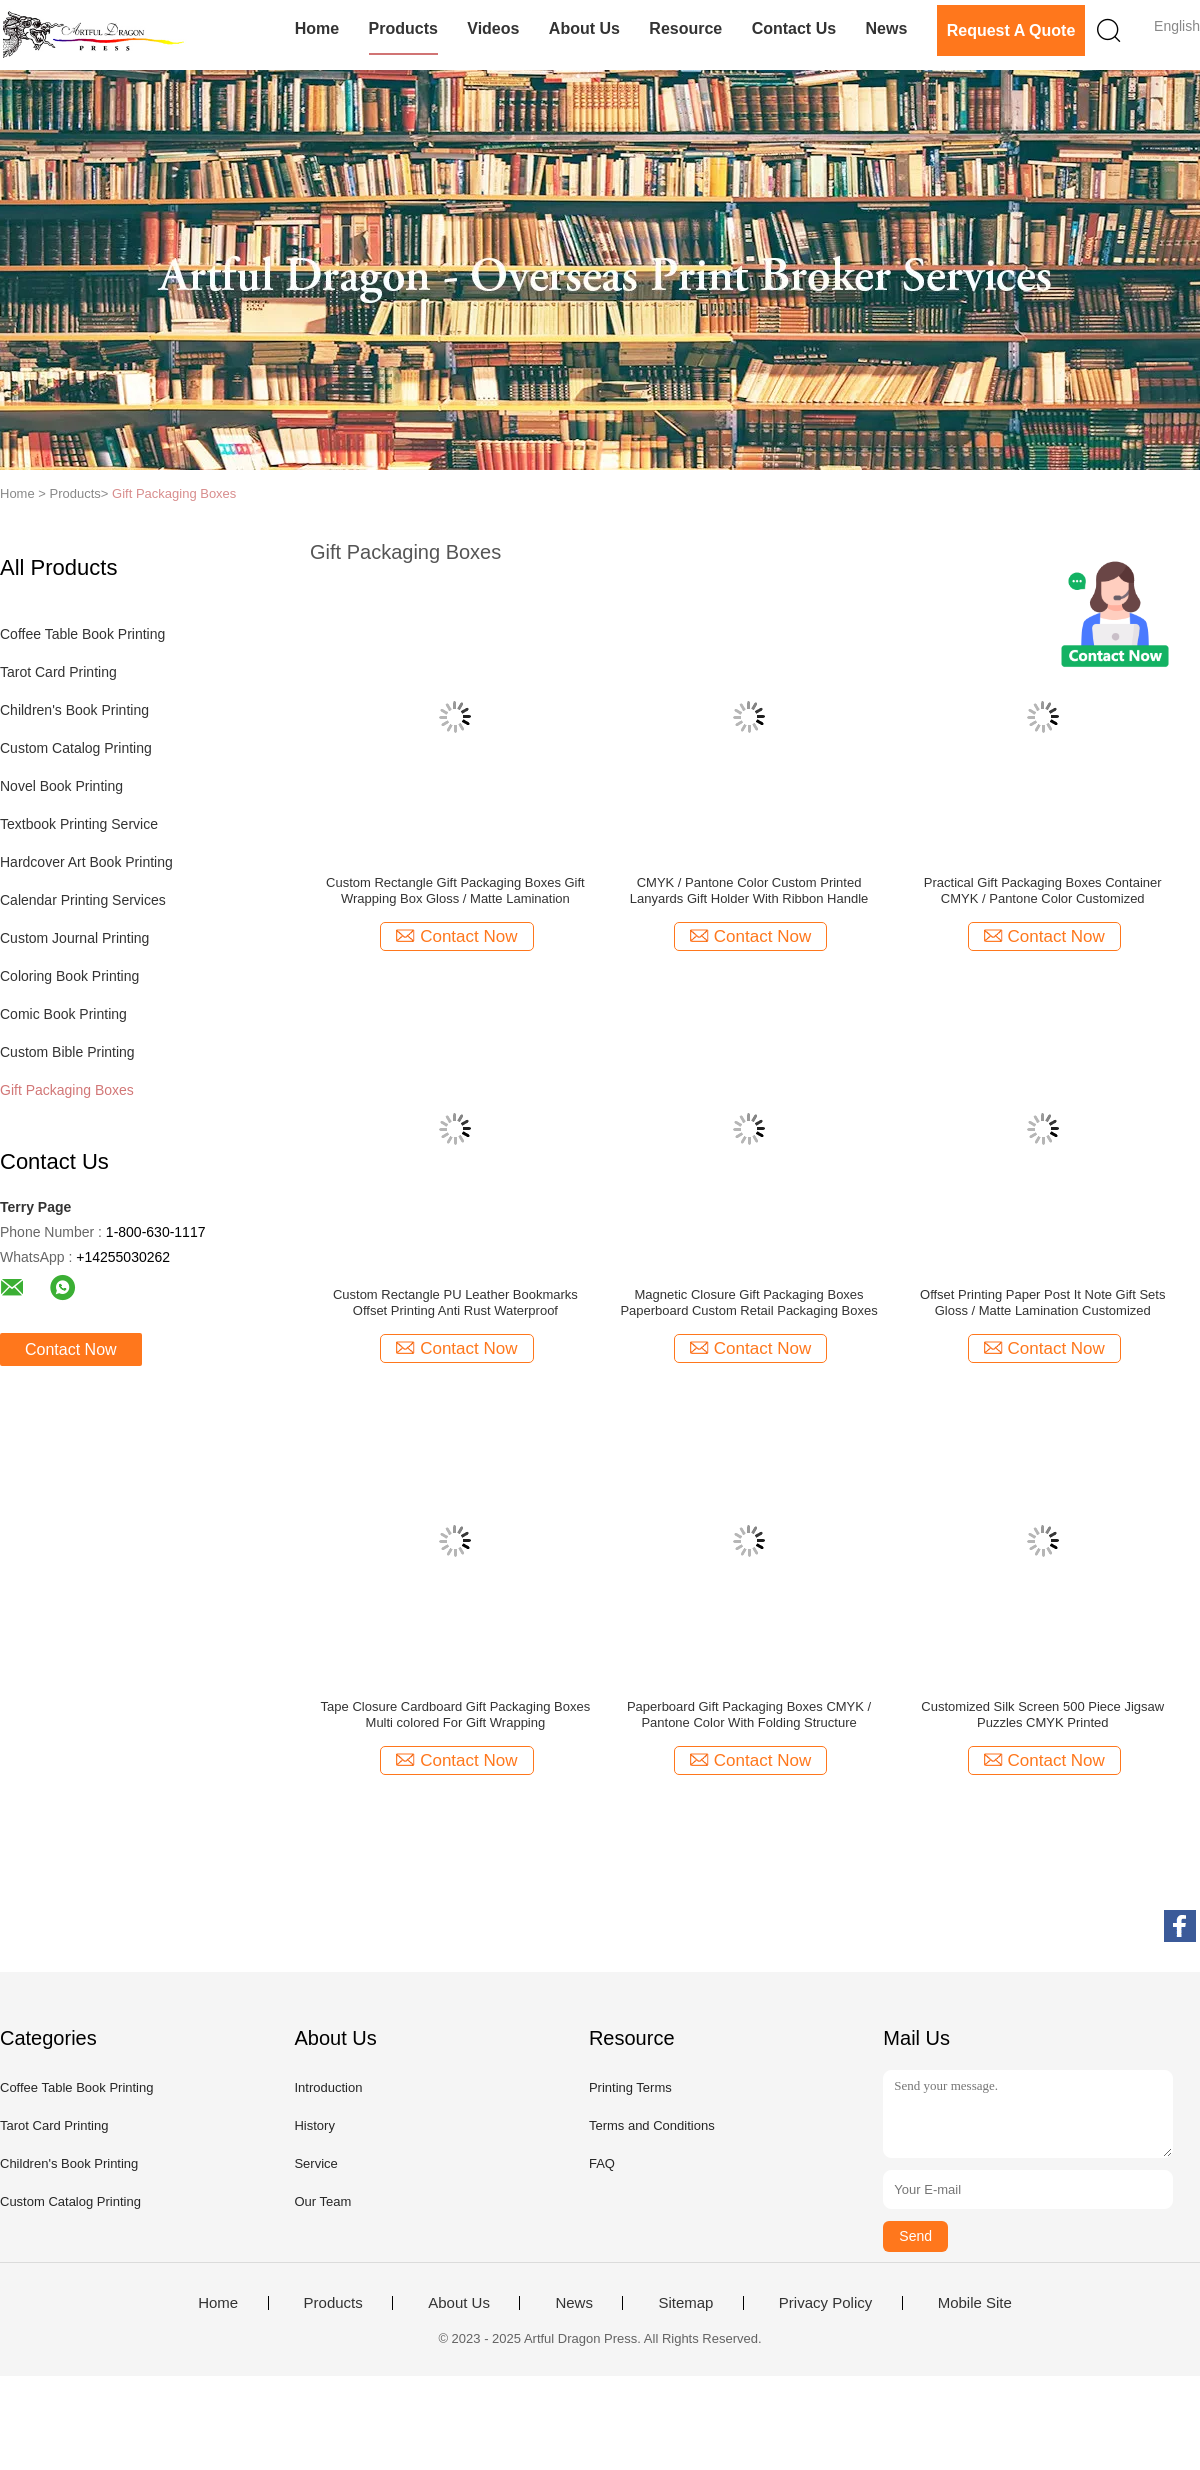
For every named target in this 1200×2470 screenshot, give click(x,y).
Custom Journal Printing (74, 938)
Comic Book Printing (63, 1014)
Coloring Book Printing (69, 976)
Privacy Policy (825, 2303)
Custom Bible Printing (67, 1052)
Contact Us (794, 28)
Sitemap (685, 2303)
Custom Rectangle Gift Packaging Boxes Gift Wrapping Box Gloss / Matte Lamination (455, 890)
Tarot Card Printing (58, 672)
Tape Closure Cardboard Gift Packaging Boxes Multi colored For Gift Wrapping (456, 1714)
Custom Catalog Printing (76, 748)
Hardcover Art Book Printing (86, 862)
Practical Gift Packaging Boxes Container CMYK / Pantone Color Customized (1043, 890)
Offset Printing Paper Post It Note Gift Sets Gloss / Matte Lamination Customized (1042, 1302)
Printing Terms (630, 2087)
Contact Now (71, 1349)
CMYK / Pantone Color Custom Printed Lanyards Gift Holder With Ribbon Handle (749, 890)
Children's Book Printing (74, 710)
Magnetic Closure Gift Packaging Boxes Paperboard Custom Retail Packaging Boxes (748, 1302)
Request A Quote (1011, 30)
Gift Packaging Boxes (174, 493)
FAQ (602, 2163)
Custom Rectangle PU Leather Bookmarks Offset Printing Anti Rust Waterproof (455, 1302)
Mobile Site (975, 2303)
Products (403, 28)
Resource (685, 28)
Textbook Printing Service (79, 824)
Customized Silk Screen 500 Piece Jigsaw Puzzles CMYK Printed (1042, 1714)
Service (315, 2163)
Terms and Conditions (652, 2125)
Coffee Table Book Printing (82, 634)
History (314, 2125)
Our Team (322, 2201)
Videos (493, 28)
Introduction (328, 2087)
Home (317, 28)
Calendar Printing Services (83, 900)
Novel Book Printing (61, 786)
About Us (584, 28)
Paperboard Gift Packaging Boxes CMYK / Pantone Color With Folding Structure (749, 1714)
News (886, 28)
